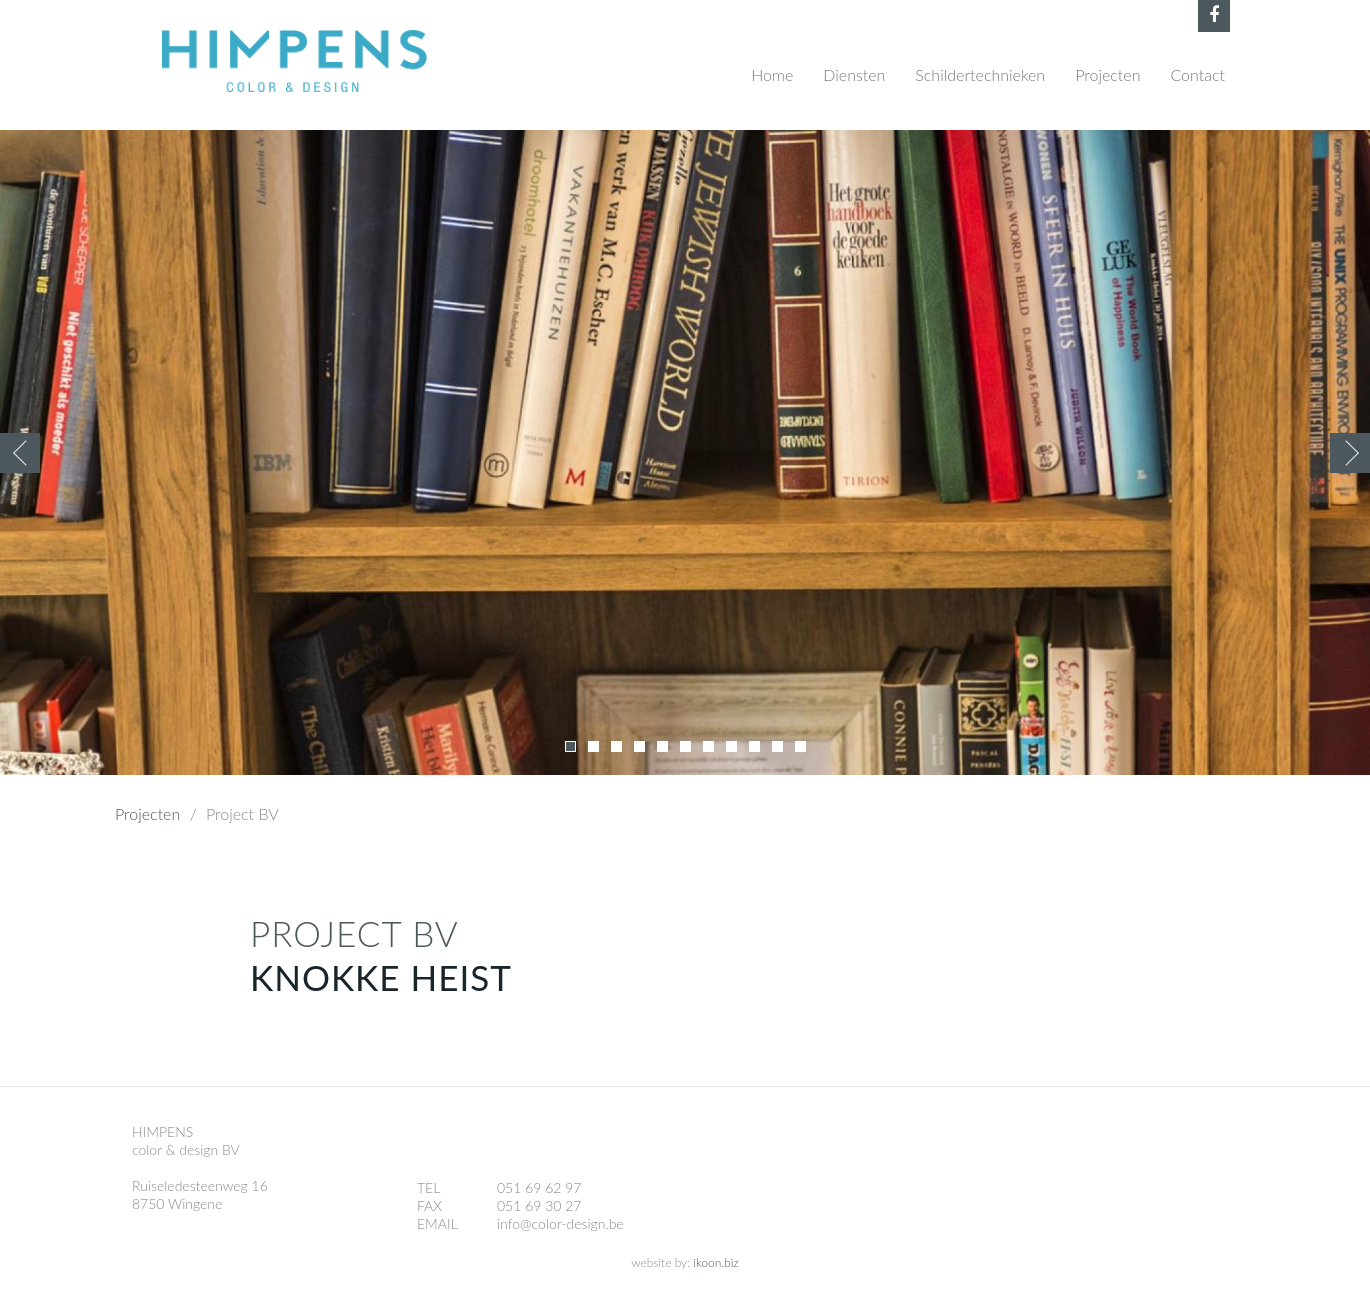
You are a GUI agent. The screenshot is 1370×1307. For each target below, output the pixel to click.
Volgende (1350, 453)
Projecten (1107, 74)
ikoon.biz (715, 1262)
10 (777, 746)
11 (800, 746)
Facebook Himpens (1214, 16)
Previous (20, 453)
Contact (1197, 74)
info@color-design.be (560, 1223)
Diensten (854, 74)
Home (772, 74)
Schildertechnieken (980, 74)
